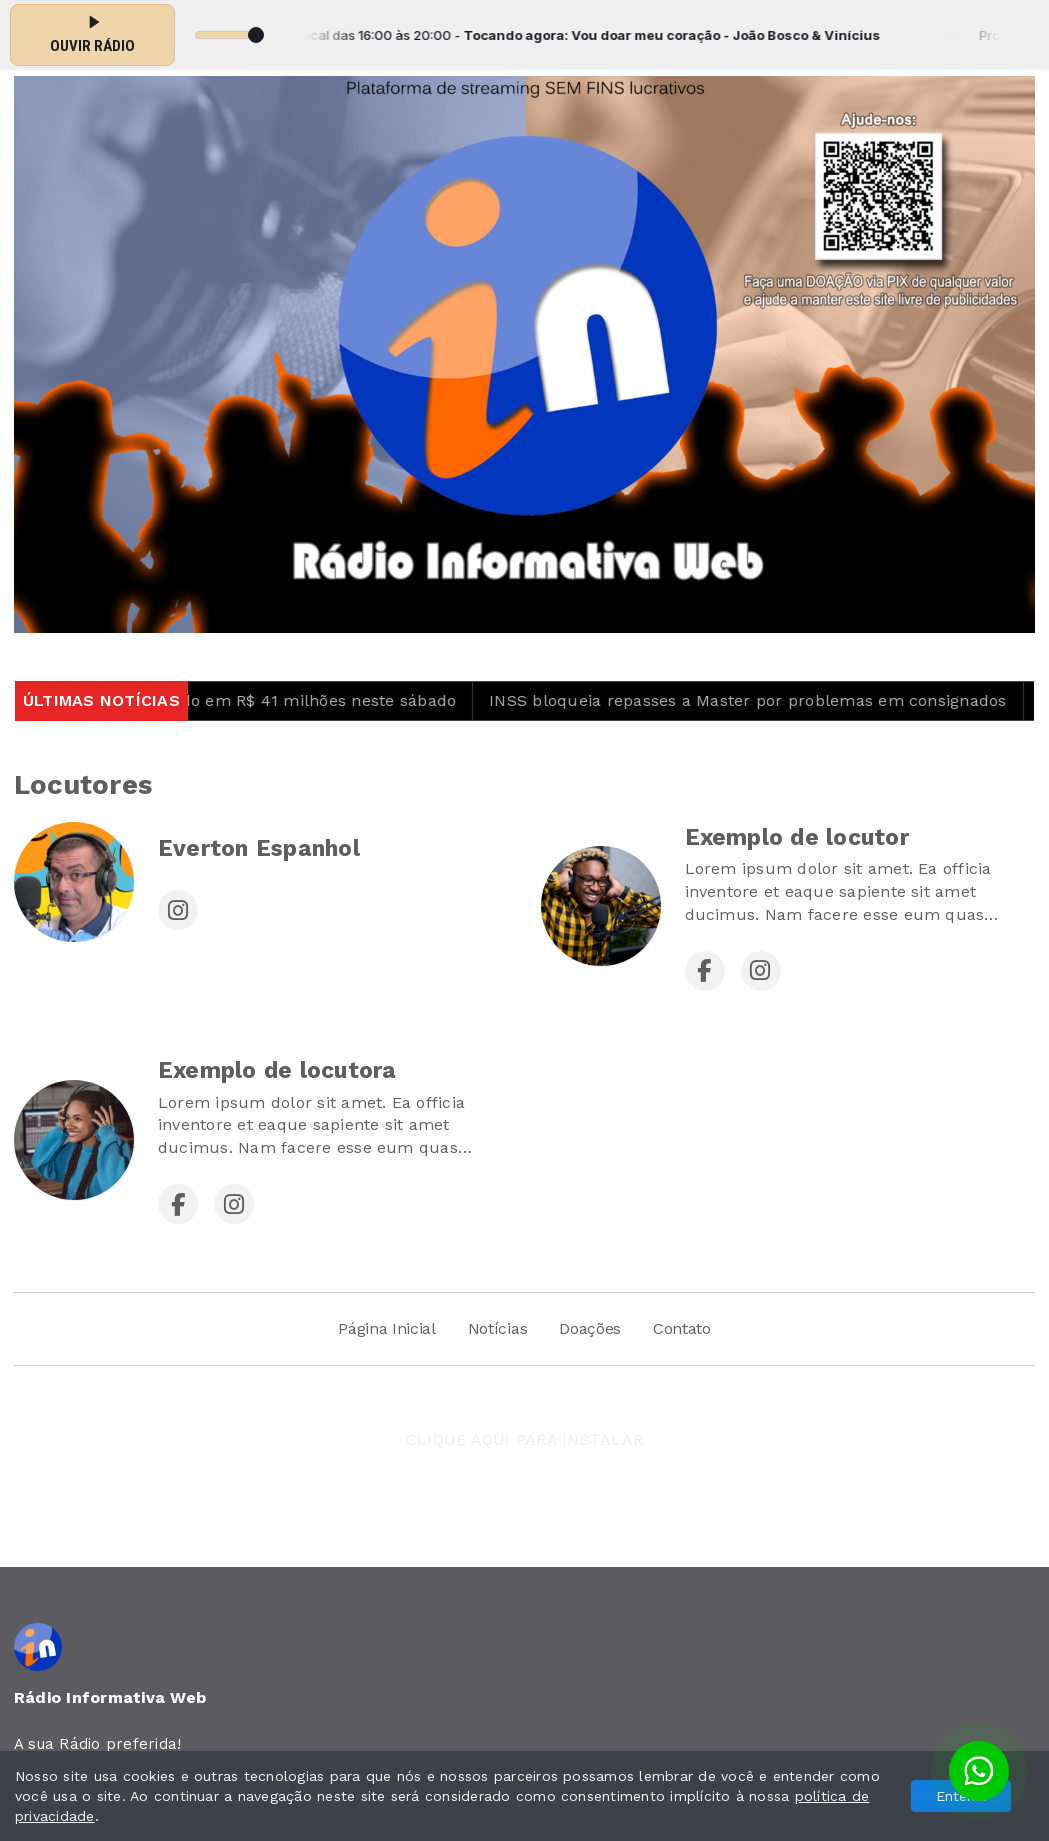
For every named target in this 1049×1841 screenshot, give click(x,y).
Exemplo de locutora (277, 1070)
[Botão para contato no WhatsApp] (979, 1771)
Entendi (961, 1796)
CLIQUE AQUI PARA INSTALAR (524, 1439)
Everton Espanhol (259, 848)
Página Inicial (387, 1328)
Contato (682, 1328)
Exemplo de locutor (797, 837)
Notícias (497, 1328)
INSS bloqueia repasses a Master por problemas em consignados (762, 700)
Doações (590, 1328)
